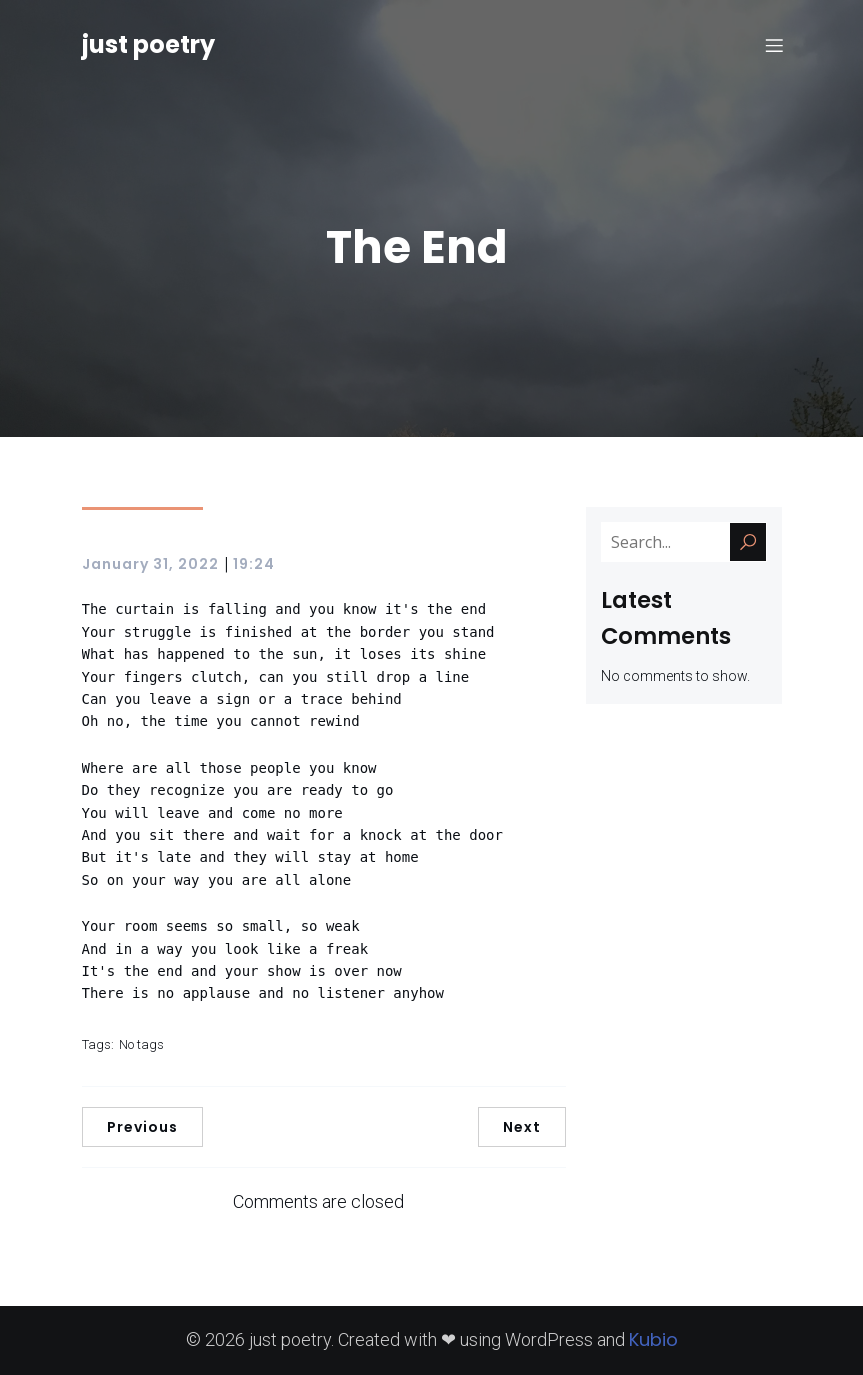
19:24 (254, 564)
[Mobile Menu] (775, 45)
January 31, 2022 (150, 564)
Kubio (653, 1339)
